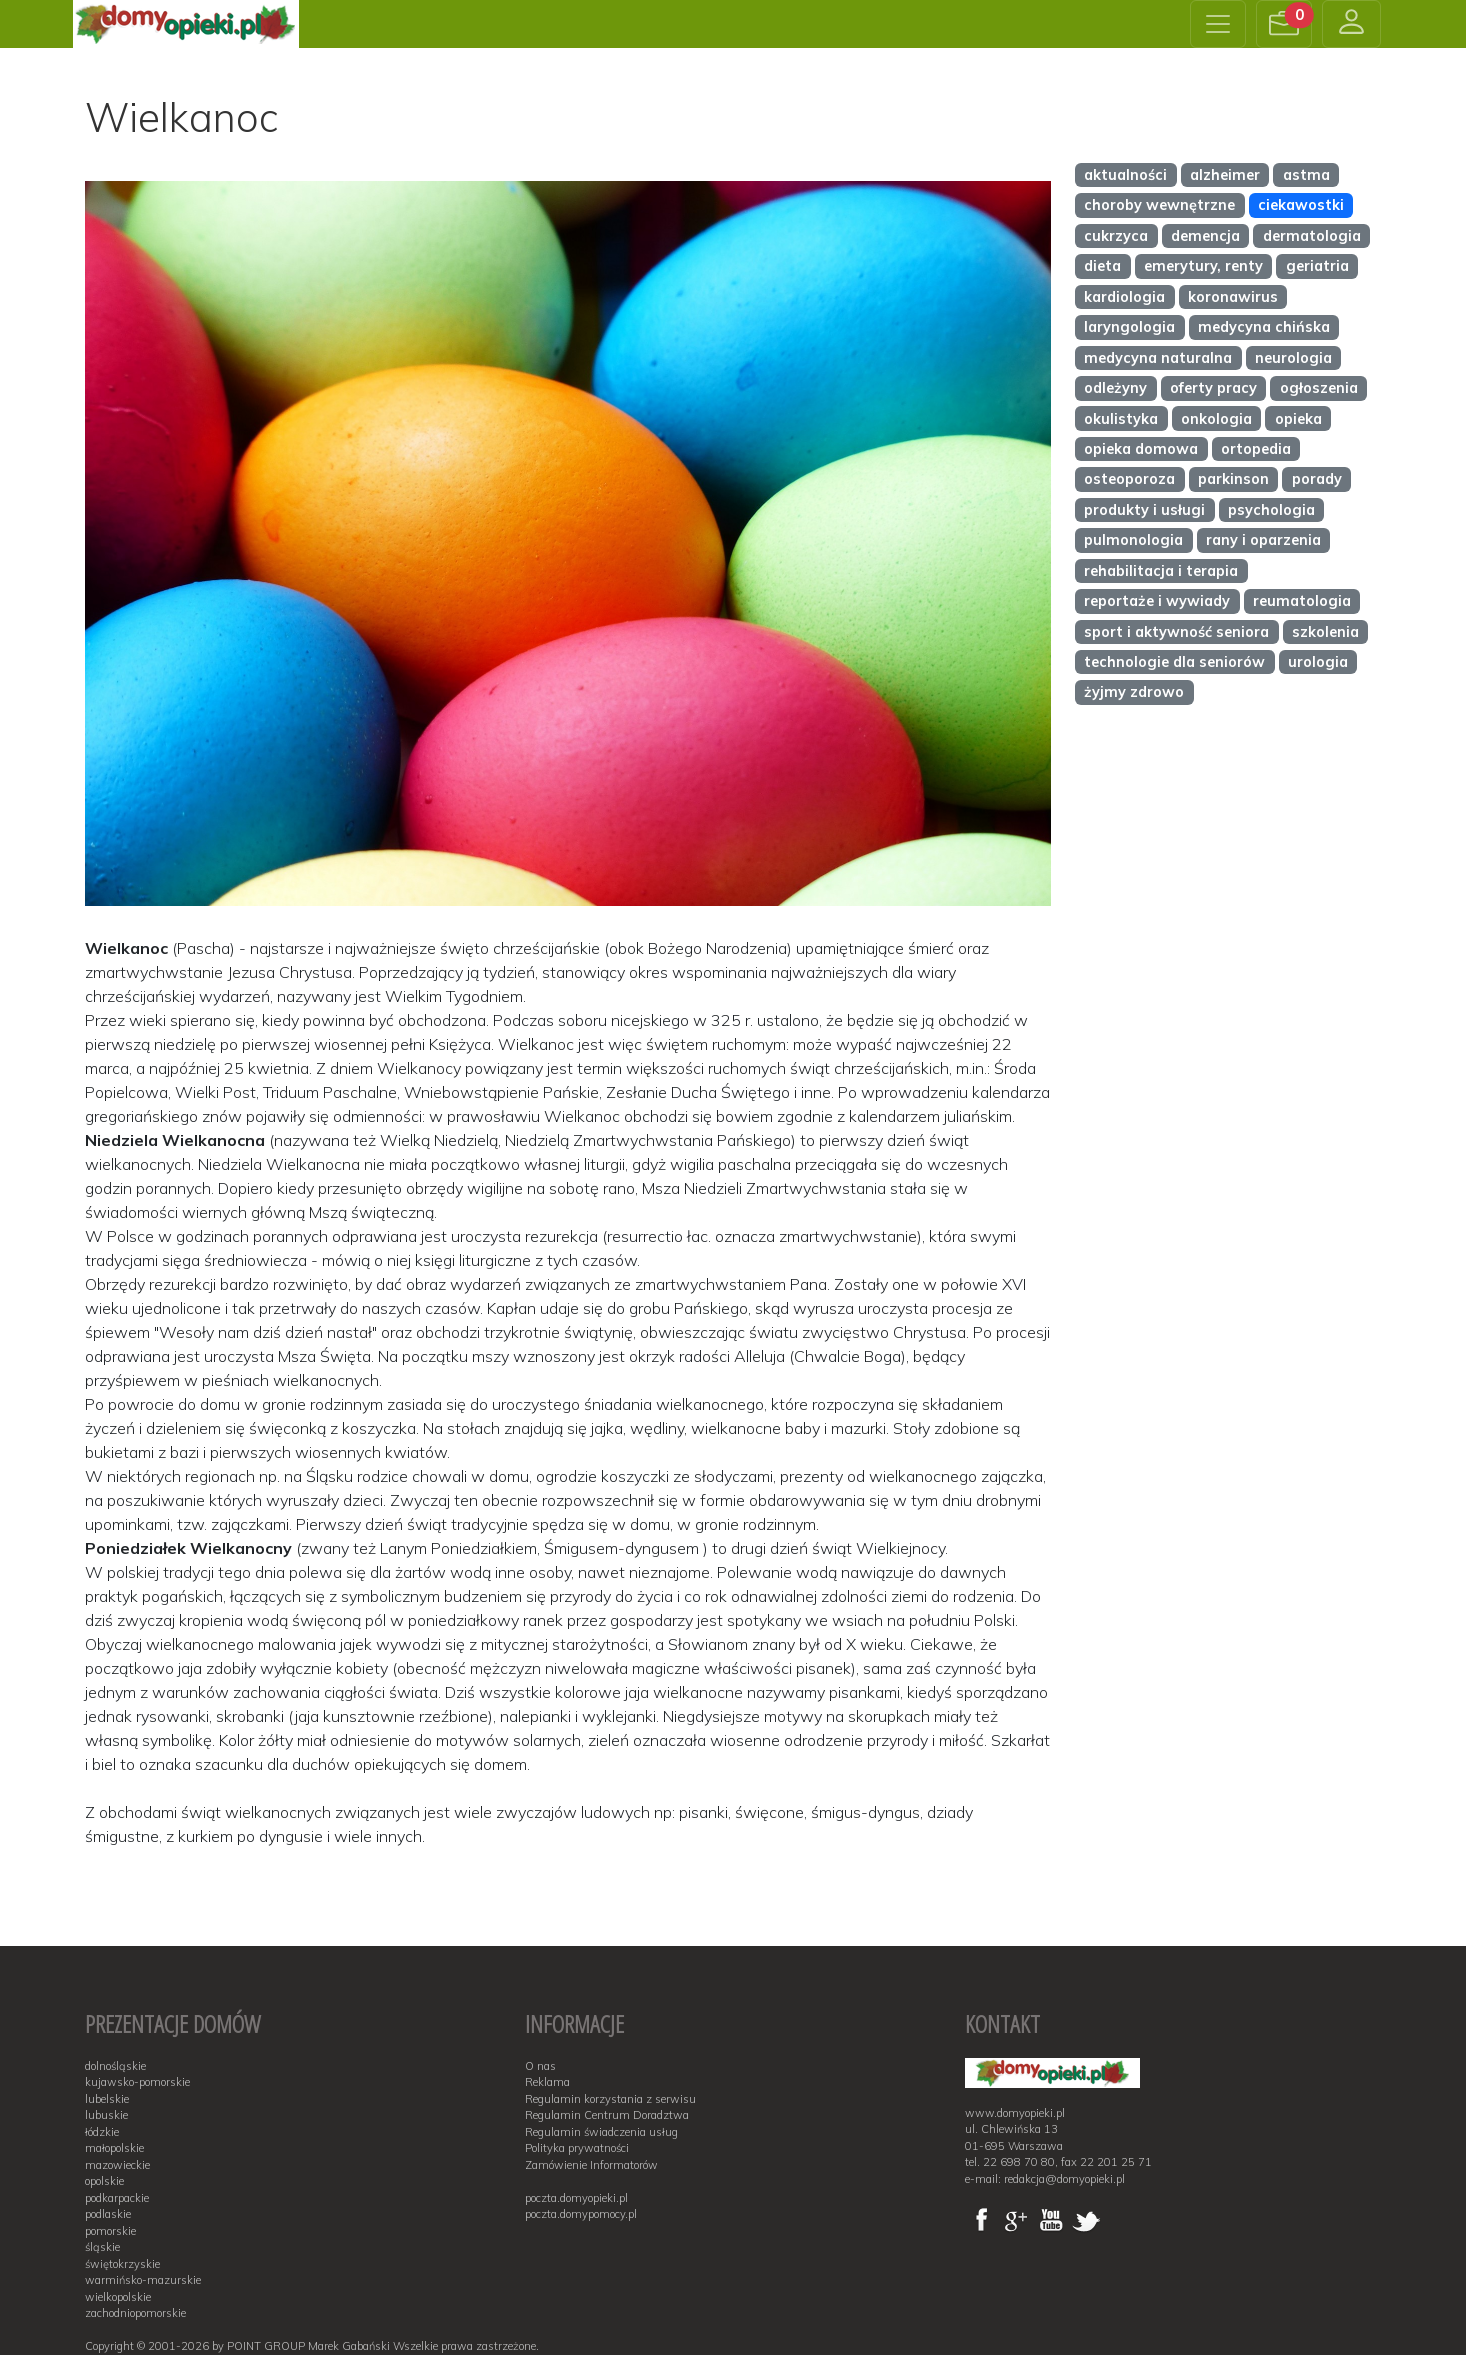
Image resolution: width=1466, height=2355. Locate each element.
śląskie (102, 2247)
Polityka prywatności (577, 2148)
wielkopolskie (118, 2297)
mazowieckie (117, 2165)
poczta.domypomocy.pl (581, 2214)
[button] (1284, 24)
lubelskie (107, 2099)
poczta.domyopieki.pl (576, 2198)
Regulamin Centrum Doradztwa (607, 2115)
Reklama (547, 2082)
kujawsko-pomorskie (137, 2082)
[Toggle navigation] (1218, 24)
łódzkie (102, 2132)
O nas (540, 2066)
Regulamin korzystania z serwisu (610, 2099)
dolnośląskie (115, 2066)
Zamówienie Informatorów (591, 2165)
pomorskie (110, 2231)
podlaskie (108, 2214)
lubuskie (106, 2115)
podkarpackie (117, 2198)
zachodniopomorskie (135, 2313)
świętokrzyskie (122, 2264)
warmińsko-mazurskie (143, 2280)
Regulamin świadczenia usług (601, 2132)
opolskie (104, 2181)
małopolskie (114, 2148)
